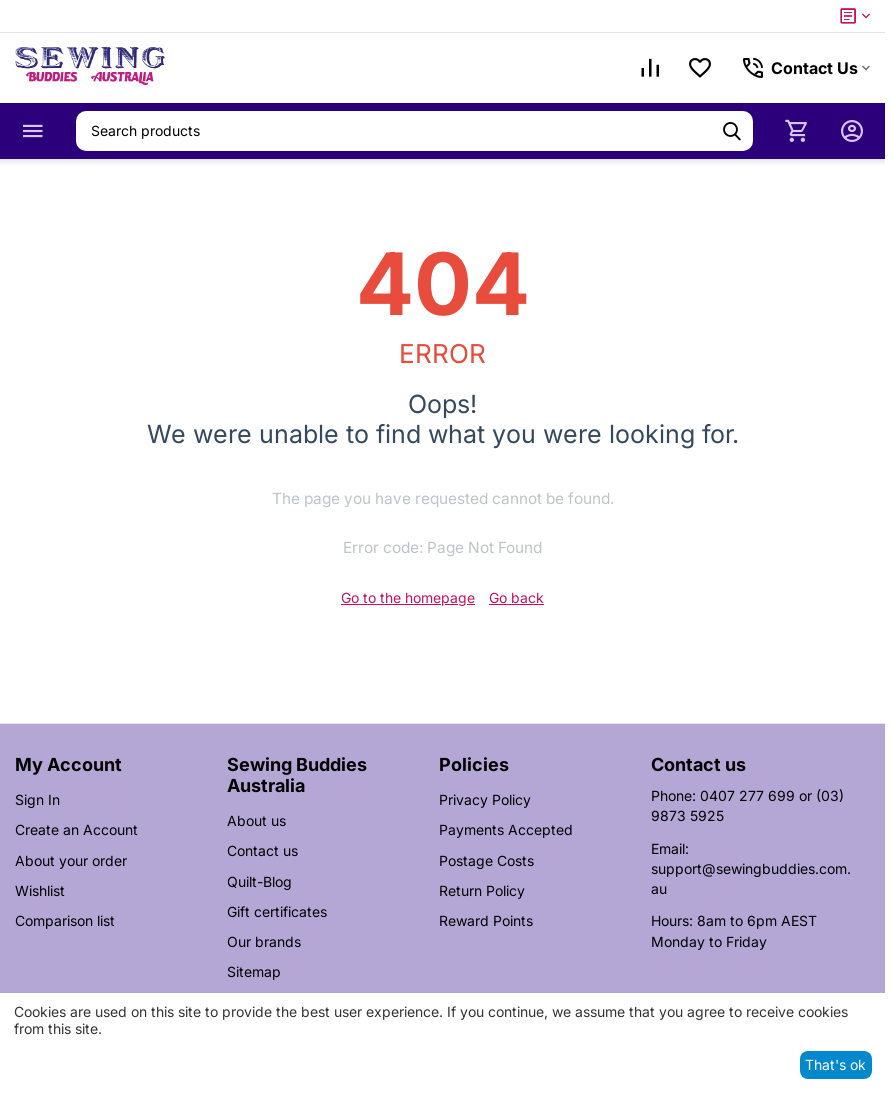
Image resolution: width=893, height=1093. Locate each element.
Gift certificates (277, 911)
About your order (71, 860)
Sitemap (254, 971)
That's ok (835, 1064)
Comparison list (65, 920)
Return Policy (482, 890)
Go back (516, 597)
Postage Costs (486, 860)
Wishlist (40, 890)
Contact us (262, 850)
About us (256, 820)
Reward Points (486, 920)
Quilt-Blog (259, 881)
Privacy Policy (485, 799)
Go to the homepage (408, 597)
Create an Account (76, 829)
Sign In (37, 799)
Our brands (264, 941)
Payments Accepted (506, 829)
